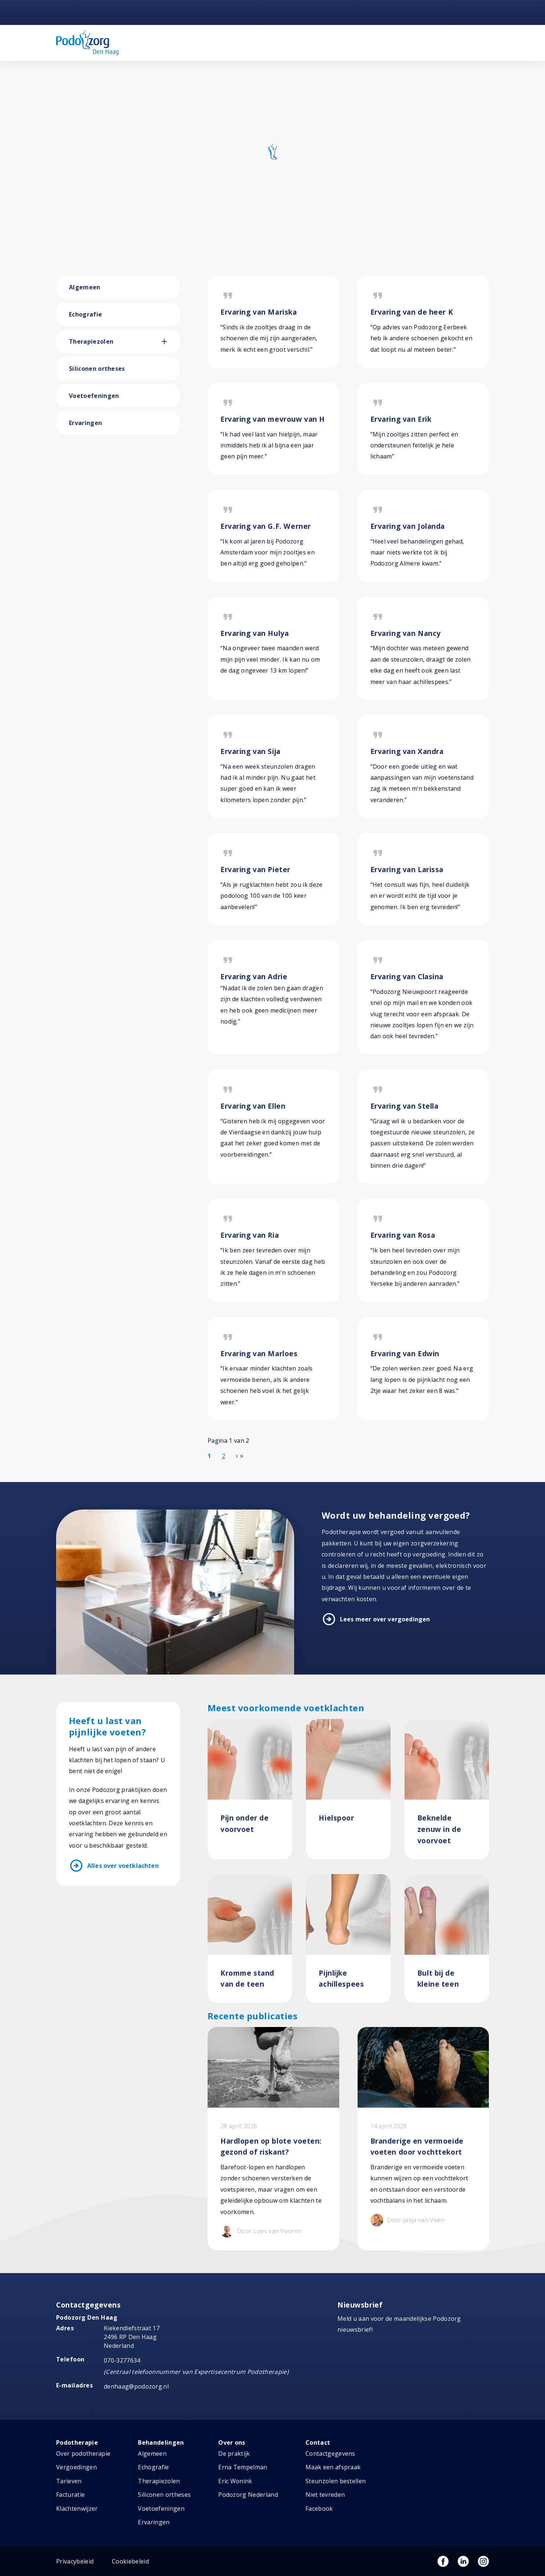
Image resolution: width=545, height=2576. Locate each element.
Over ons (231, 2442)
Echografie (85, 314)
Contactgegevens (330, 2453)
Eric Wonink (235, 2481)
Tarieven (69, 2481)
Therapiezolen (91, 341)
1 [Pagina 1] (209, 1456)
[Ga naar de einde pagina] (242, 1455)
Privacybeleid (75, 2561)
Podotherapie (77, 2442)
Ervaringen (85, 423)
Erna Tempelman (242, 2467)
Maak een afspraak (333, 2467)
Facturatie (70, 2495)
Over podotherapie (83, 2453)
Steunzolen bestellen (336, 2481)
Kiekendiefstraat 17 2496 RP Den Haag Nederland (132, 2337)
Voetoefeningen (94, 396)
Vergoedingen (76, 2467)
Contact (318, 2442)
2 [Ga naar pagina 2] (223, 1456)
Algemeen (84, 287)
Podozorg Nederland (248, 2495)
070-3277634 (122, 2360)
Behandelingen (161, 2442)
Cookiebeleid (130, 2561)
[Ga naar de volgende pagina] (237, 1455)
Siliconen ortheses (97, 369)
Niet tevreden (325, 2495)
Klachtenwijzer (77, 2508)
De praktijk (234, 2453)
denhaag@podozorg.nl (136, 2386)
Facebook (319, 2508)
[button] (171, 341)
